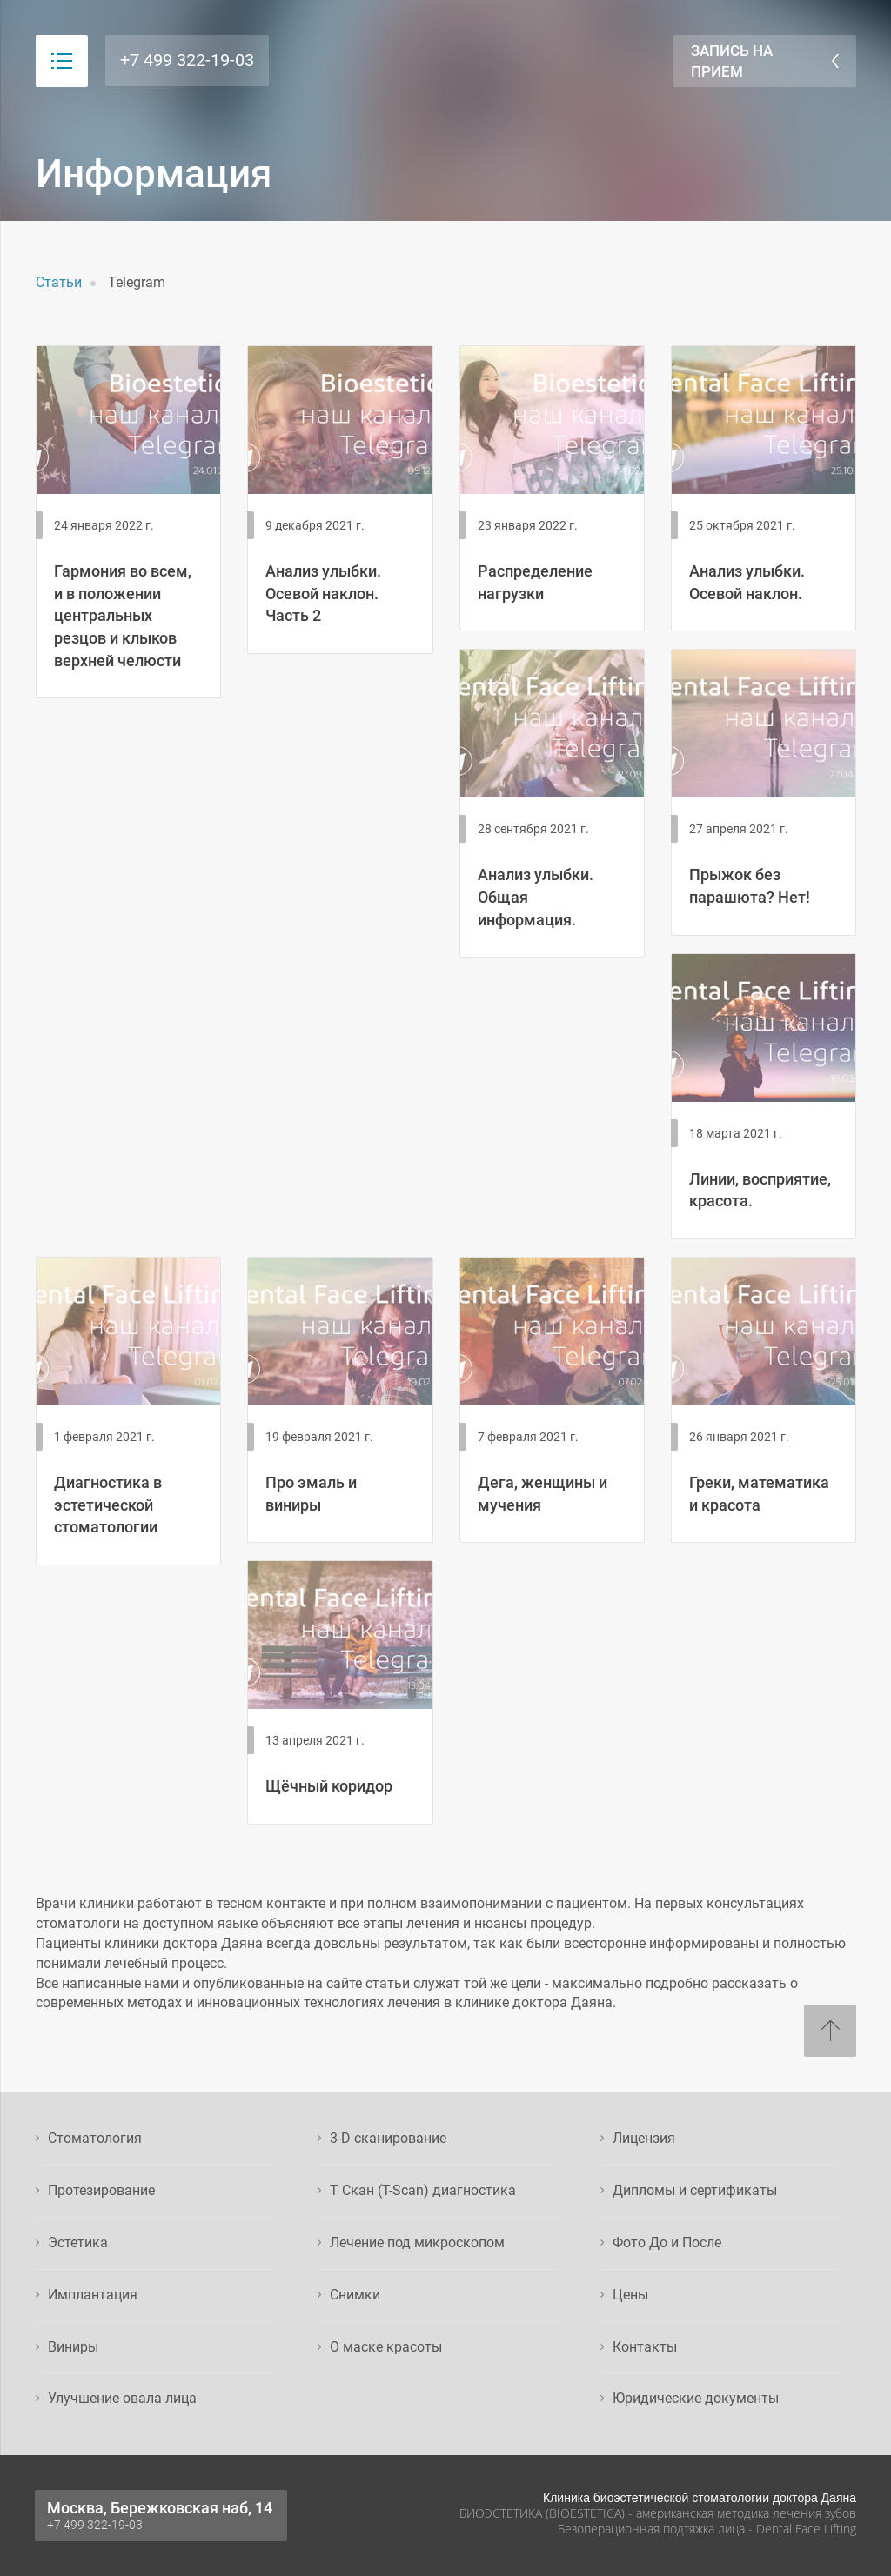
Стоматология (95, 2138)
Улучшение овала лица (122, 2398)
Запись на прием (732, 61)
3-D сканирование (388, 2138)
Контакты (645, 2347)
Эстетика (78, 2242)
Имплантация (92, 2294)
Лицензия (644, 2138)
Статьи (59, 282)
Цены (630, 2294)
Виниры (73, 2347)
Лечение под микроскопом (417, 2242)
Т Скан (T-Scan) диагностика (423, 2190)
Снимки (355, 2294)
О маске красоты (386, 2347)
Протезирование (101, 2190)
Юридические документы (696, 2398)
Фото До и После (667, 2242)
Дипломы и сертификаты (695, 2190)
